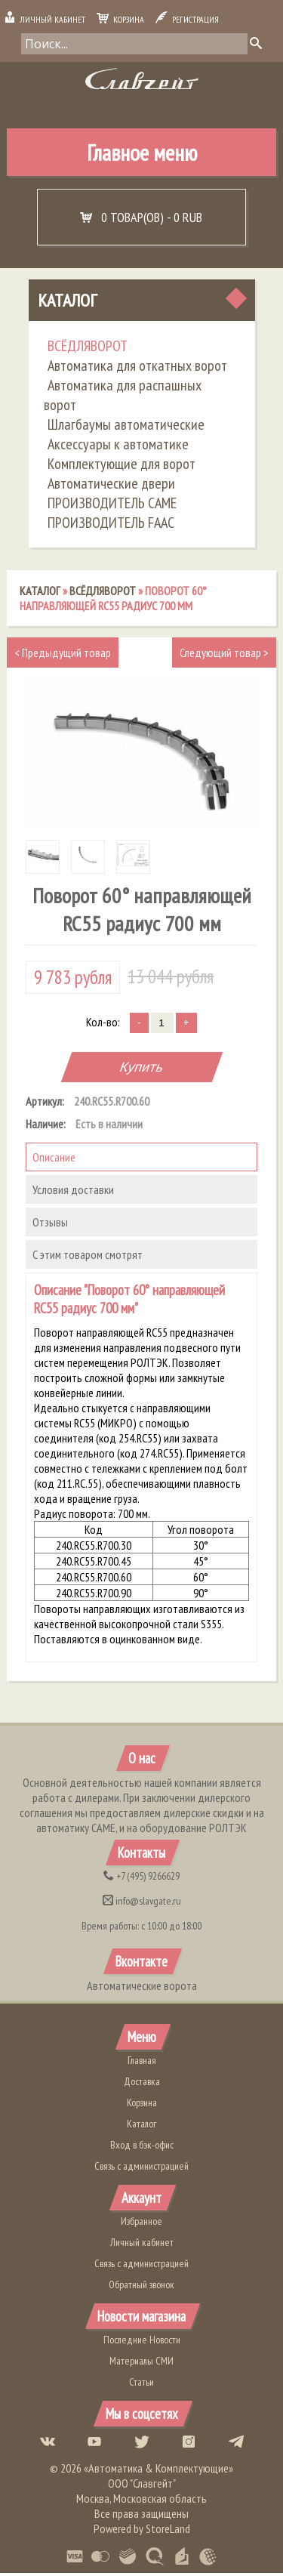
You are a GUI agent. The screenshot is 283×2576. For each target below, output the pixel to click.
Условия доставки (73, 1191)
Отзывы (50, 1224)
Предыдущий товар (62, 654)
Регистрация (187, 19)
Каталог (67, 302)
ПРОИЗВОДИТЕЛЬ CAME (112, 505)
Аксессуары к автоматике (118, 446)
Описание (53, 1159)
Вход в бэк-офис (142, 2147)
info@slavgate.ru (142, 1904)
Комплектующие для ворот (121, 466)
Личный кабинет (44, 19)
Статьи (141, 2385)
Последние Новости (141, 2342)
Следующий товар (224, 654)
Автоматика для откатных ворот (137, 368)
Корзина (120, 19)
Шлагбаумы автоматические (126, 427)
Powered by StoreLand (142, 2531)
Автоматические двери (111, 485)
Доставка (142, 2083)
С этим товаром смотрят (87, 1256)
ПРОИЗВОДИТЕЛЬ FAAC (111, 525)
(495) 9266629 (141, 1879)
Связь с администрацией (141, 2168)
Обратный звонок (141, 2287)
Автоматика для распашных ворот (122, 397)
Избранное (141, 2223)
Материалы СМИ (141, 2364)
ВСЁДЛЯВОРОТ (88, 348)
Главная (142, 2062)
